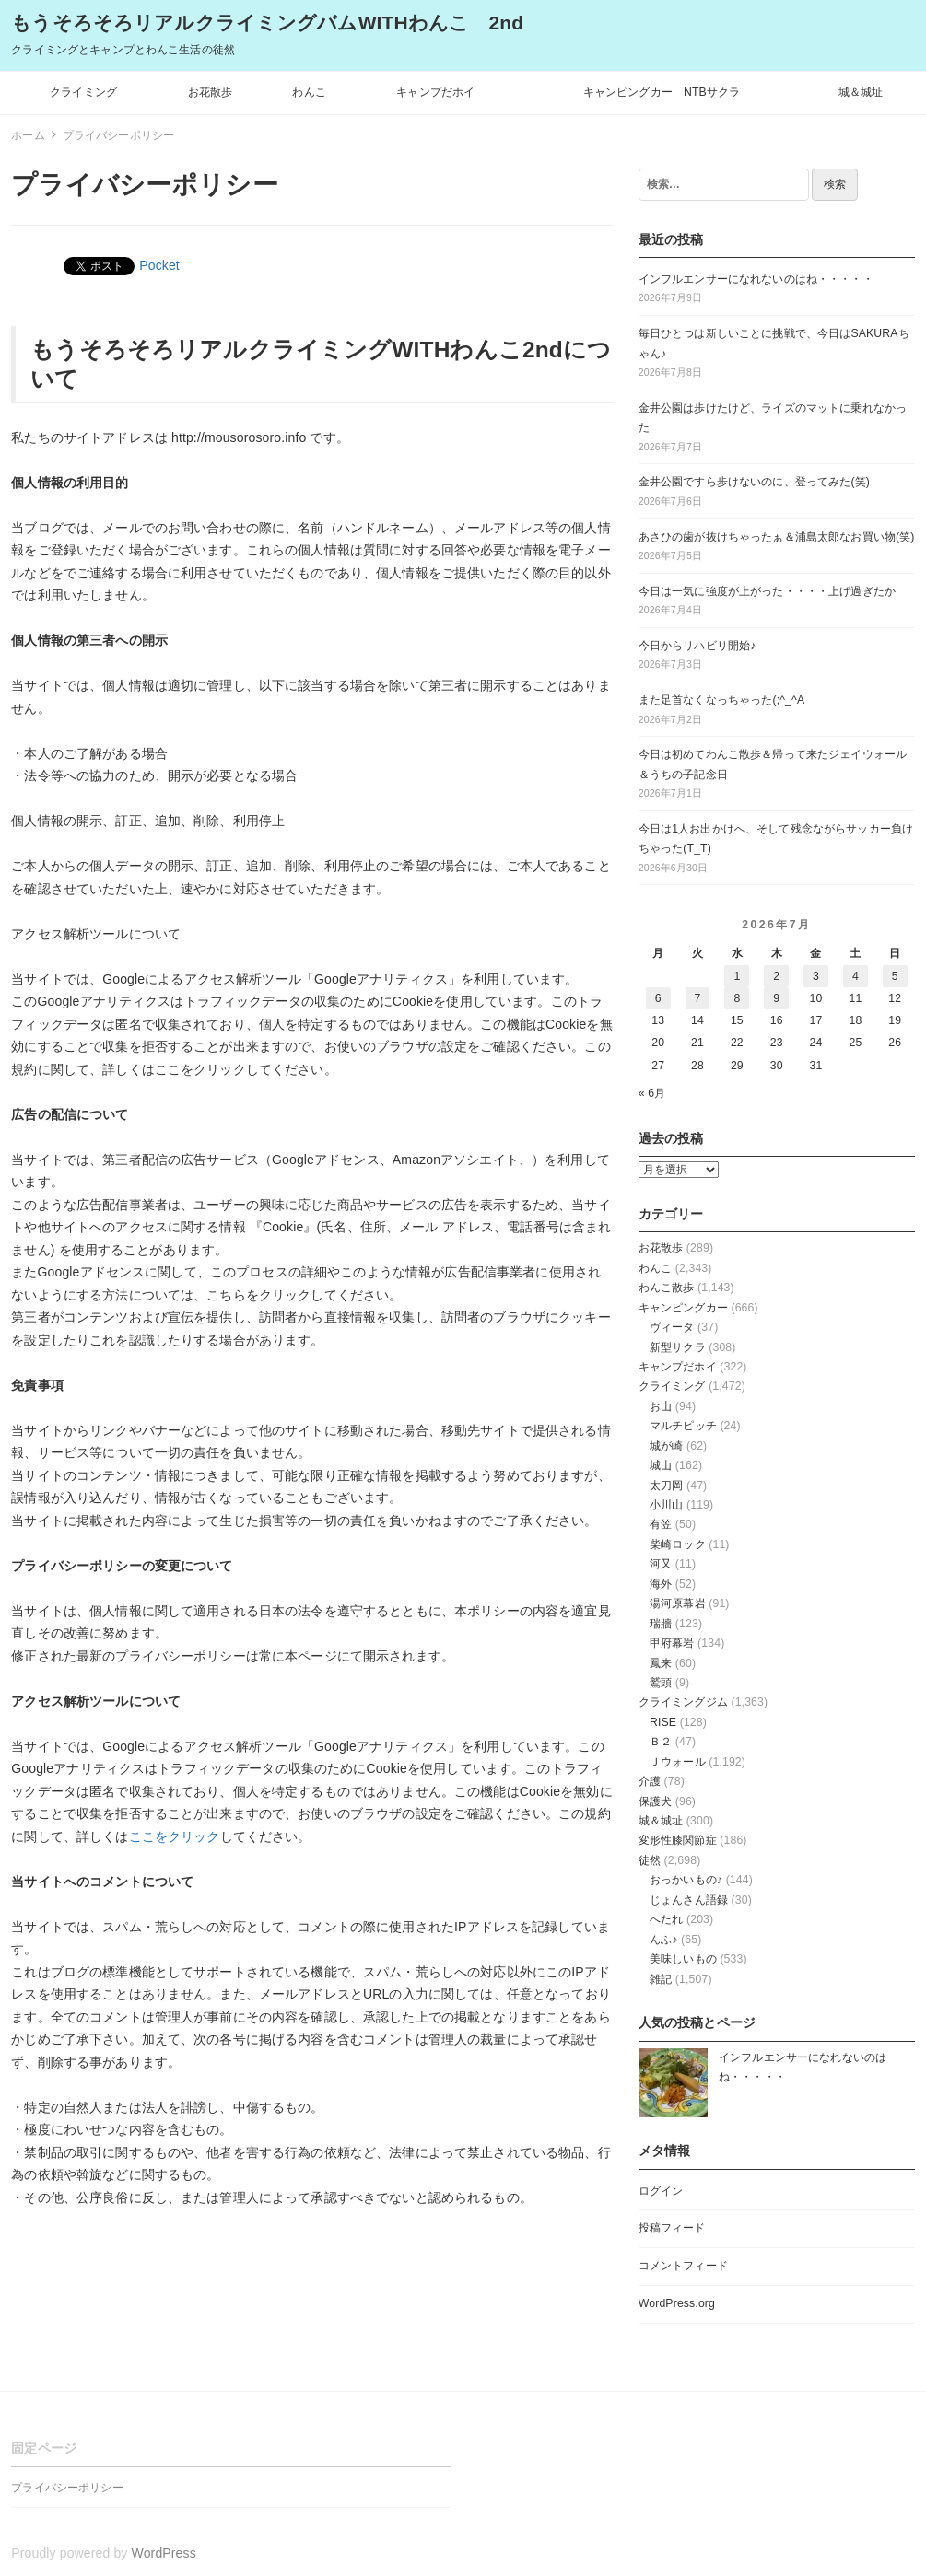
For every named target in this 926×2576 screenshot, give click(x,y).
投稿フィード (672, 2227)
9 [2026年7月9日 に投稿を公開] (776, 998)
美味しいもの (683, 1958)
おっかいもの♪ (686, 1879)
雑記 (661, 1979)
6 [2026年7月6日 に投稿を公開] (658, 998)
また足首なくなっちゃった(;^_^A (721, 700)
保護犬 (655, 1801)
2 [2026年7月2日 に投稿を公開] (776, 976)
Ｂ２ (661, 1741)
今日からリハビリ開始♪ (697, 645)
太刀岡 (666, 1485)
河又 (661, 1563)
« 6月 (652, 1093)
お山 (661, 1406)
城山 (661, 1465)
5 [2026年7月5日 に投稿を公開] (895, 976)
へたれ (666, 1919)
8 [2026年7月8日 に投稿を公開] (736, 998)
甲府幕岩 (672, 1643)
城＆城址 (861, 92)
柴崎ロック (678, 1544)
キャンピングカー (683, 1307)
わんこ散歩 (667, 1287)
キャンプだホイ (435, 92)
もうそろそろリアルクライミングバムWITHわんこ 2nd (267, 22)
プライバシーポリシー (67, 2487)
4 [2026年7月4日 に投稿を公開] (855, 976)
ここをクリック (174, 1836)
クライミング (83, 92)
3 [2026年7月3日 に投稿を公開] (816, 976)
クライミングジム (683, 1702)
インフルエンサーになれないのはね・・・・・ (756, 279)
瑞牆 (661, 1623)
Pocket (159, 265)
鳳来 (661, 1663)
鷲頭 (661, 1682)
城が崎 (666, 1446)
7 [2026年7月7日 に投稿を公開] (698, 998)
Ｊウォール (678, 1761)
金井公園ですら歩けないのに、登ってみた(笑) (754, 481)
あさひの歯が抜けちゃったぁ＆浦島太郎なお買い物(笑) (777, 536)
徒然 (650, 1860)
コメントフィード (683, 2265)
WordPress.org (677, 2303)
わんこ (308, 92)
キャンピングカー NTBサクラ (662, 92)
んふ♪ (664, 1939)
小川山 (666, 1504)
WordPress (164, 2553)
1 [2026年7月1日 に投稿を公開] (736, 976)
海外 (661, 1584)
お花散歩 (210, 92)
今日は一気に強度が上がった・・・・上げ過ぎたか (767, 591)
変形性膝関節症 (678, 1840)
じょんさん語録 (689, 1900)
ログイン (661, 2191)
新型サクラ (678, 1347)
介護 (650, 1781)
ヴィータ (672, 1327)
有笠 (661, 1524)
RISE (663, 1722)
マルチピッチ (683, 1425)
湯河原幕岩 (678, 1603)
